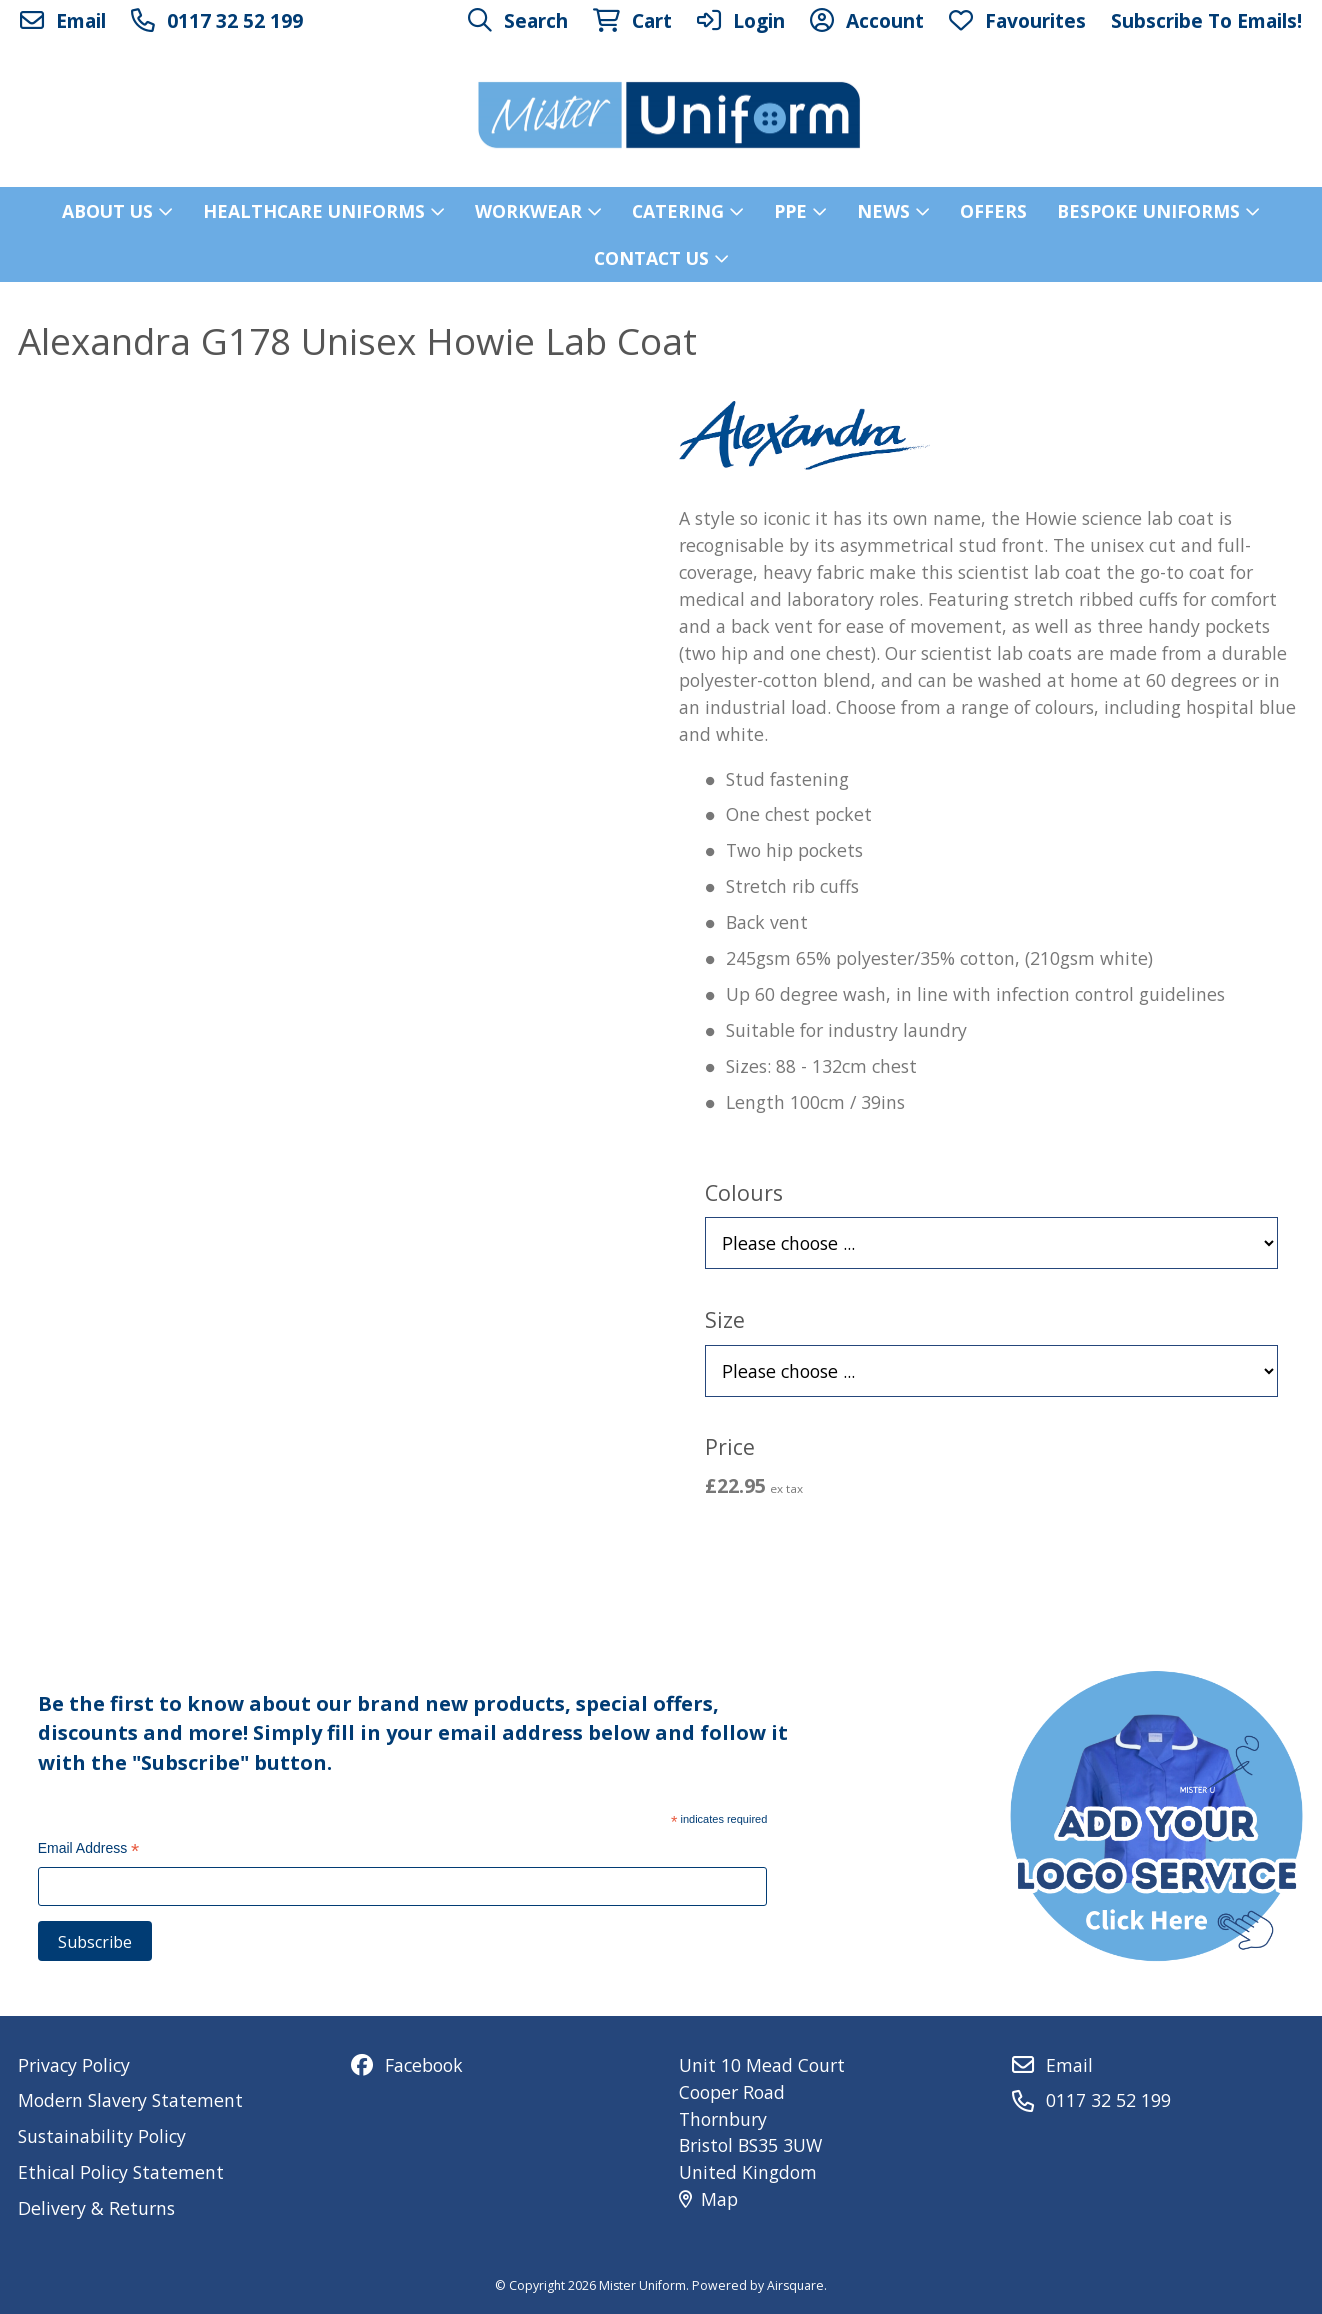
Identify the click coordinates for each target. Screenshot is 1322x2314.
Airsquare (795, 2285)
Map (708, 2199)
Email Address (89, 1850)
